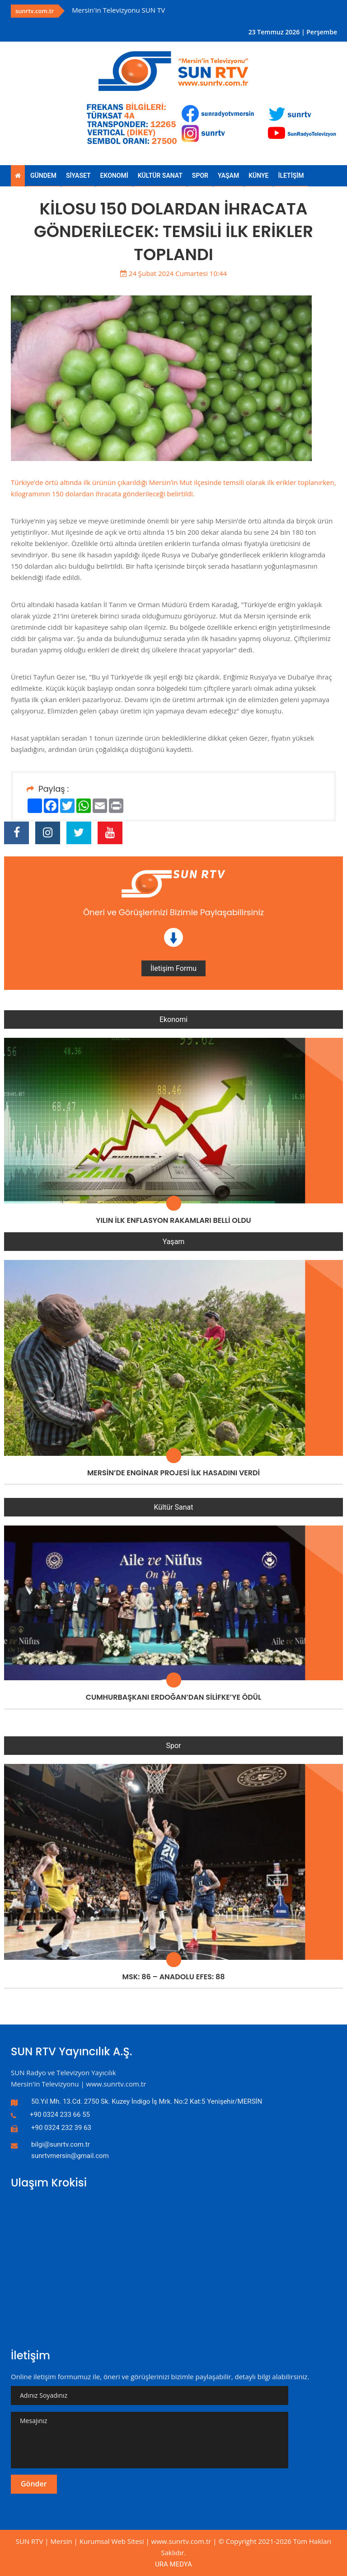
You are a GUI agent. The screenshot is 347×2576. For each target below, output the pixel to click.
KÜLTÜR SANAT (160, 175)
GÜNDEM (43, 175)
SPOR (200, 175)
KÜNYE (258, 175)
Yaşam (174, 1241)
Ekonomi (173, 1019)
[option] (168, 10)
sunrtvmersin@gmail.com (70, 2156)
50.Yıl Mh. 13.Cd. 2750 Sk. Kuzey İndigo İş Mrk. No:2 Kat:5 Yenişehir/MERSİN (146, 2101)
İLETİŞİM (291, 175)
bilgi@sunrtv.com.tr (60, 2144)
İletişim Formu (173, 968)
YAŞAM (228, 175)
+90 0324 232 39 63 (61, 2128)
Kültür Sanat (173, 1507)
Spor (173, 1745)
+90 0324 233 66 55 (60, 2114)
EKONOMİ (114, 175)
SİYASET (78, 175)
